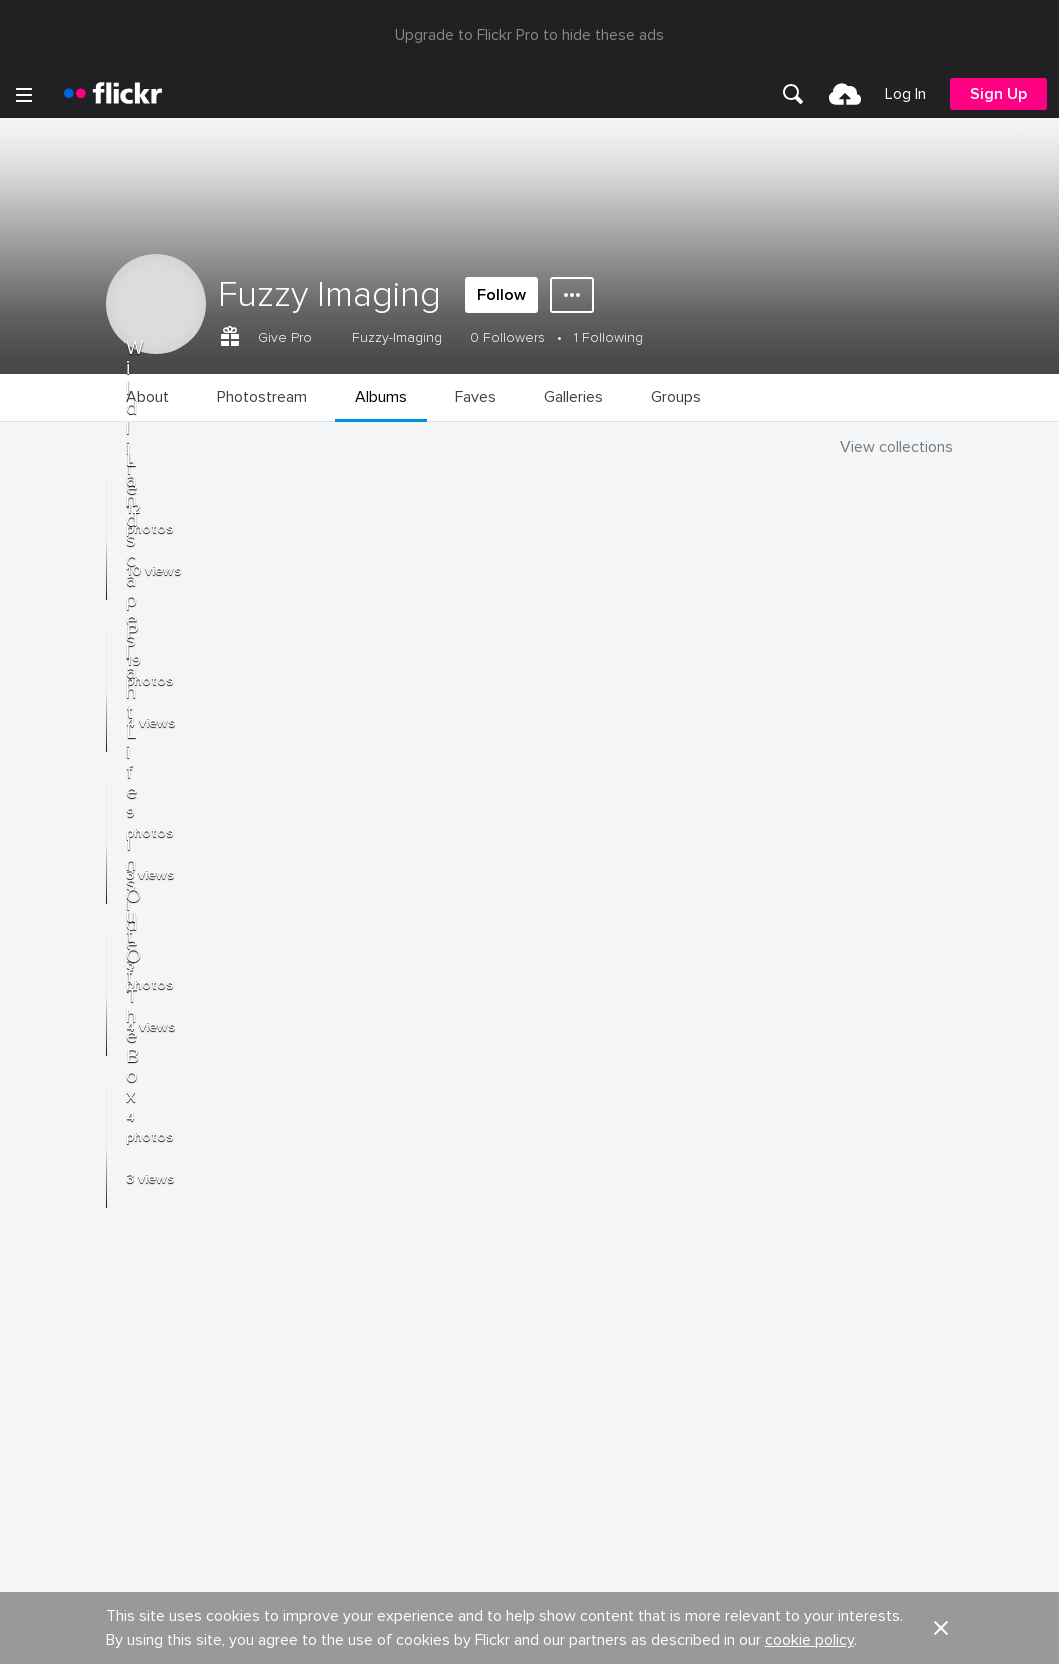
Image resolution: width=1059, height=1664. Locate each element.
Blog (36, 1205)
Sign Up (998, 94)
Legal (39, 1381)
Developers (59, 1242)
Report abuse (575, 1279)
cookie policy (809, 1110)
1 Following (608, 337)
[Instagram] (606, 1634)
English (44, 1317)
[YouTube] (530, 1634)
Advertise (562, 1205)
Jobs (547, 1169)
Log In (905, 94)
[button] (941, 1098)
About (41, 1169)
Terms (41, 1412)
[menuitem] (793, 94)
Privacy (554, 1381)
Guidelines (56, 1279)
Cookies (559, 1242)
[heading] (113, 94)
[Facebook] (454, 1634)
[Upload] (845, 94)
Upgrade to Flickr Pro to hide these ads (529, 35)
